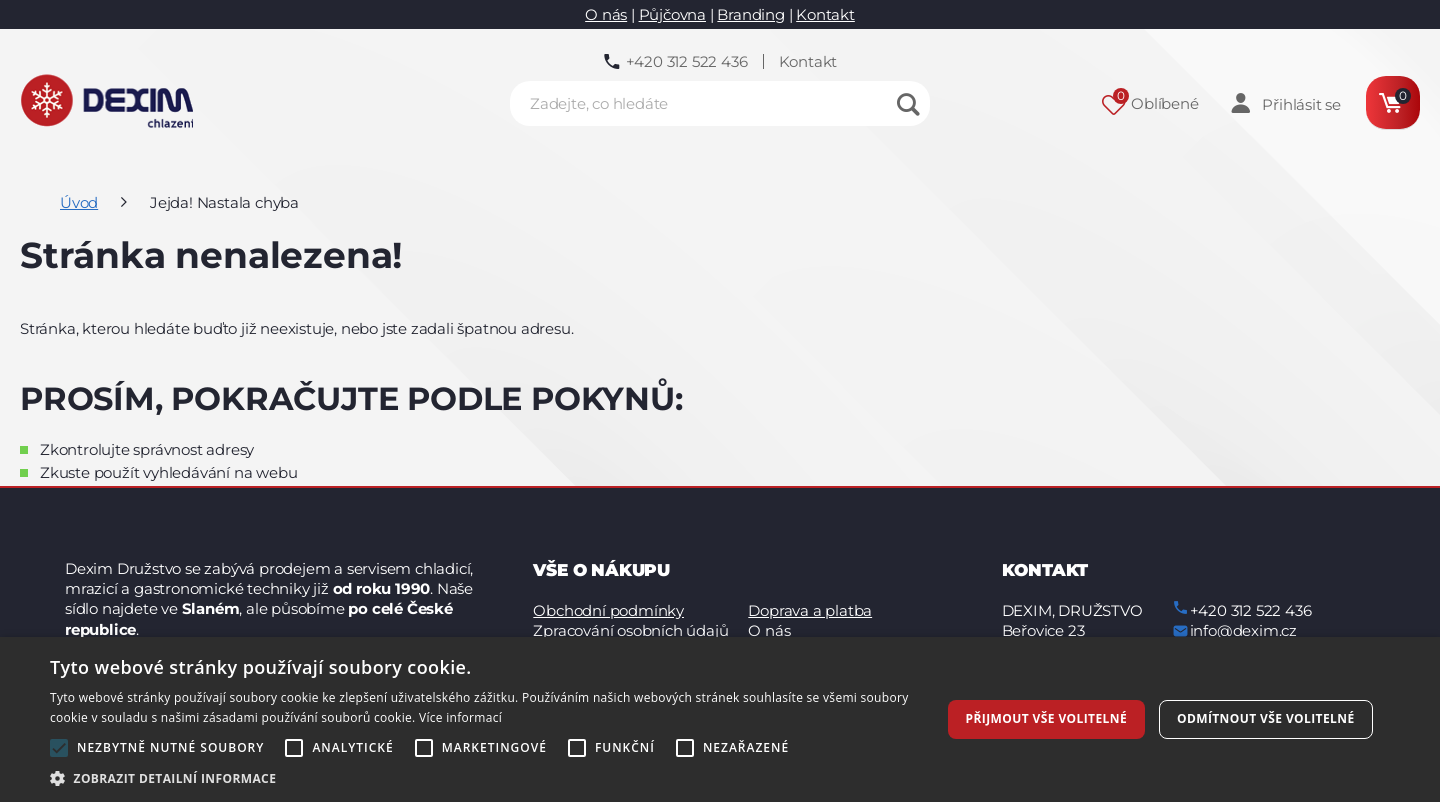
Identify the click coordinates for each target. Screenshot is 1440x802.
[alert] (720, 719)
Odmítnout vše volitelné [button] (1266, 718)
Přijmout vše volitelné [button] (1046, 718)
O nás (606, 14)
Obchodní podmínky (608, 610)
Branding (750, 14)
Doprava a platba (810, 610)
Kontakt (825, 14)
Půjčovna (672, 14)
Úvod (79, 202)
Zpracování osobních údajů (630, 630)
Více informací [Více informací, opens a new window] (460, 717)
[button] (482, 777)
